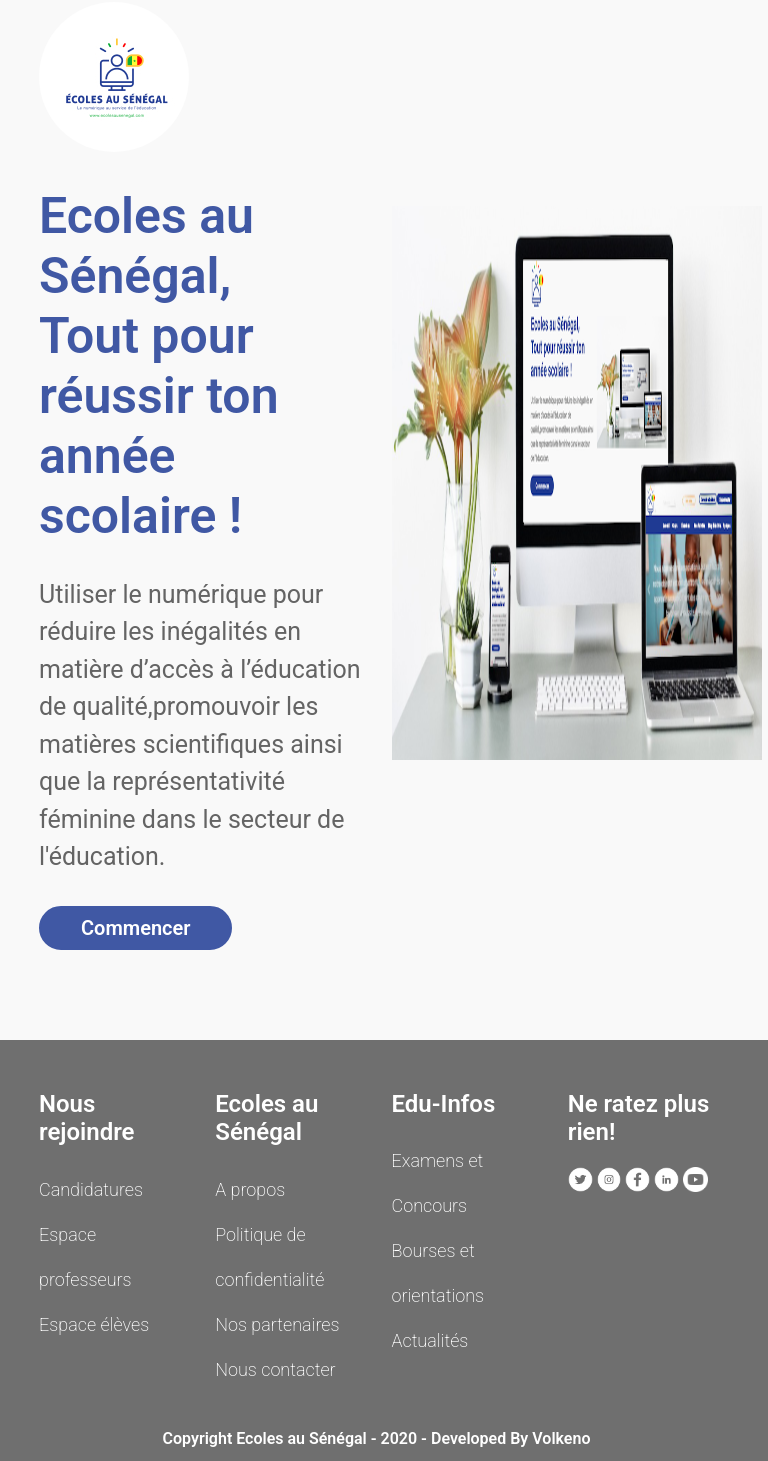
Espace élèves (94, 1324)
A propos (250, 1189)
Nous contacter (275, 1369)
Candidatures (91, 1189)
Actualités (430, 1340)
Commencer (135, 928)
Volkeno (561, 1438)
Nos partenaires (277, 1324)
